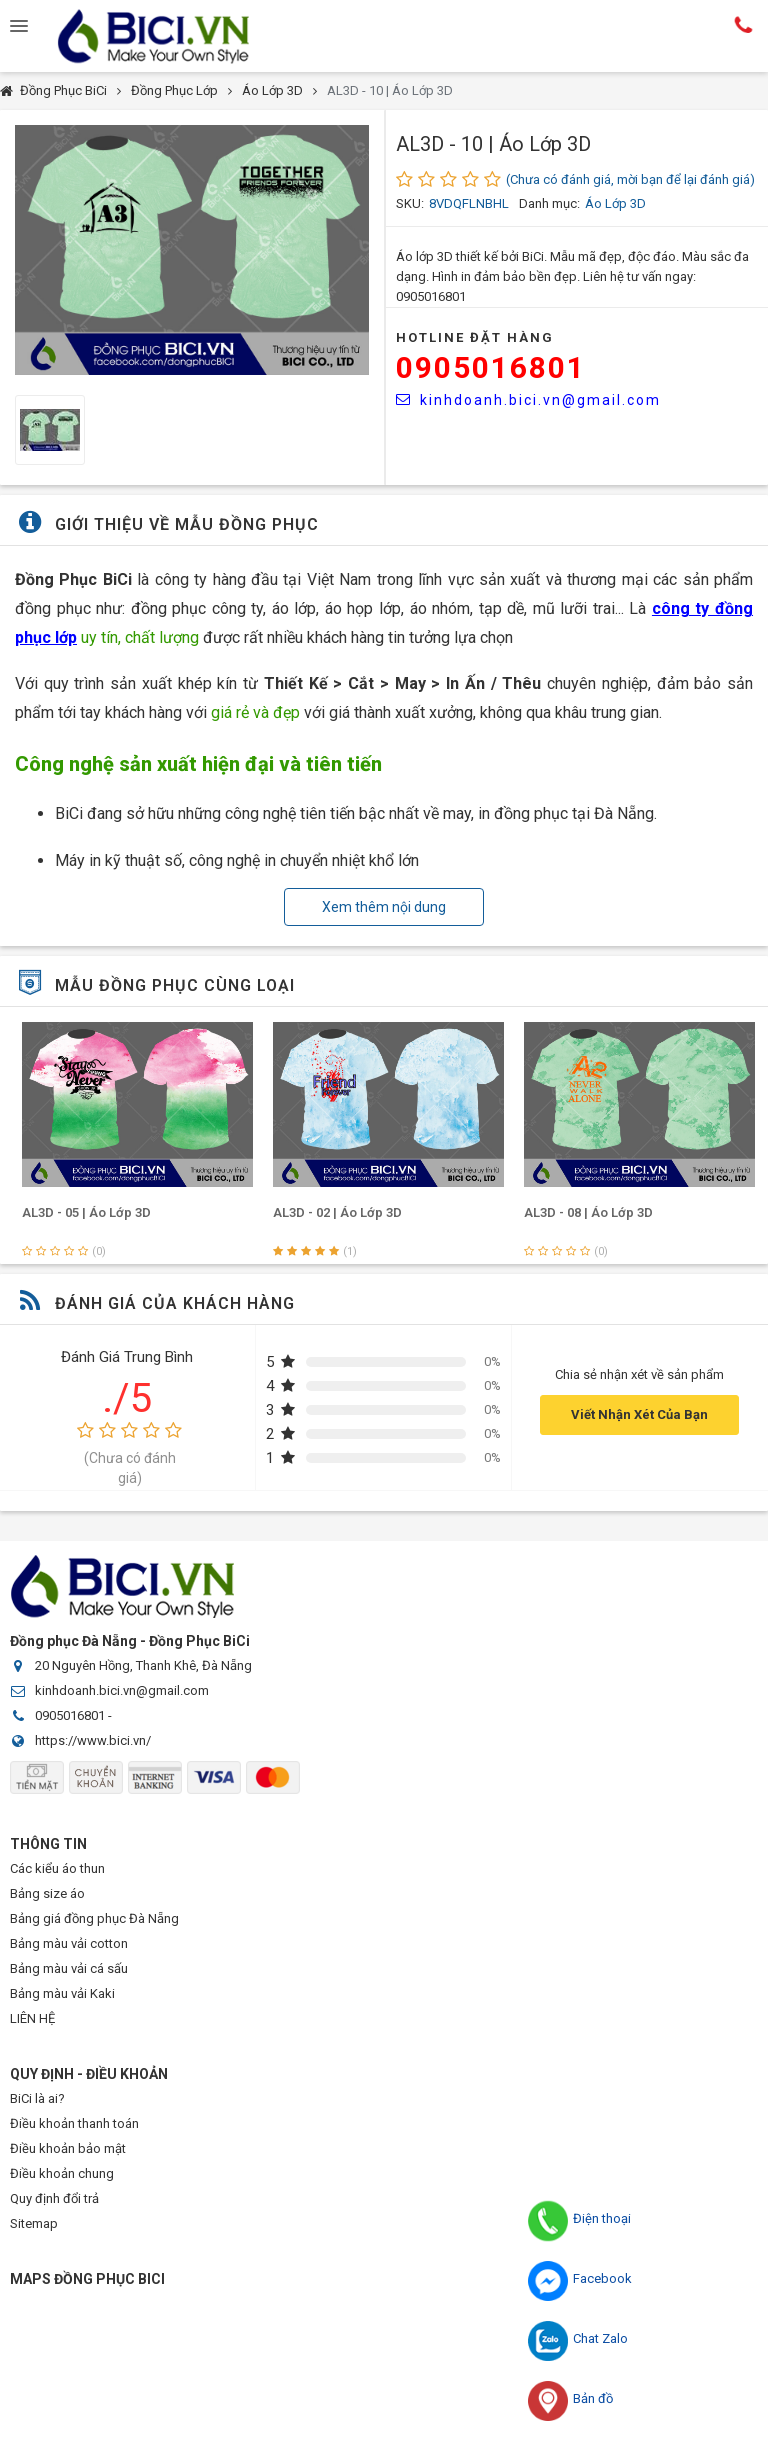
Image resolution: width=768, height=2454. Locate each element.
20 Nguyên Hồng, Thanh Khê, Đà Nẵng (143, 1665)
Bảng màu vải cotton (69, 1943)
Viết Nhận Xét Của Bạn (639, 1414)
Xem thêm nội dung (384, 907)
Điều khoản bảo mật (68, 2148)
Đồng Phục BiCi (63, 90)
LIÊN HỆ (32, 2018)
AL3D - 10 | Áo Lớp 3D (390, 90)
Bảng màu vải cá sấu (69, 1968)
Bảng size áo (47, 1893)
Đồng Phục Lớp (174, 90)
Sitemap (34, 2223)
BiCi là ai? (37, 2098)
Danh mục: (549, 203)
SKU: (410, 203)
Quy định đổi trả (54, 2198)
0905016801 (491, 367)
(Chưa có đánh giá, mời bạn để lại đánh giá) (630, 179)
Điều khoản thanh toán (74, 2123)
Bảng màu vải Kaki (62, 1993)
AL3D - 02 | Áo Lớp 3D (584, 1212)
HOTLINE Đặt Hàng (475, 337)
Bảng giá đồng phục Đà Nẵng (94, 1918)
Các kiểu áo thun (57, 1868)
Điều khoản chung (62, 2173)
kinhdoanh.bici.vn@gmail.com (528, 400)
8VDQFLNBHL (469, 203)
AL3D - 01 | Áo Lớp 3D (82, 1212)
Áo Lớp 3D (272, 90)
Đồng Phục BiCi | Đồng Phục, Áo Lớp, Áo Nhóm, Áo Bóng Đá (170, 36)
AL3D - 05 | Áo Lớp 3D (333, 1212)
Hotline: (743, 25)
